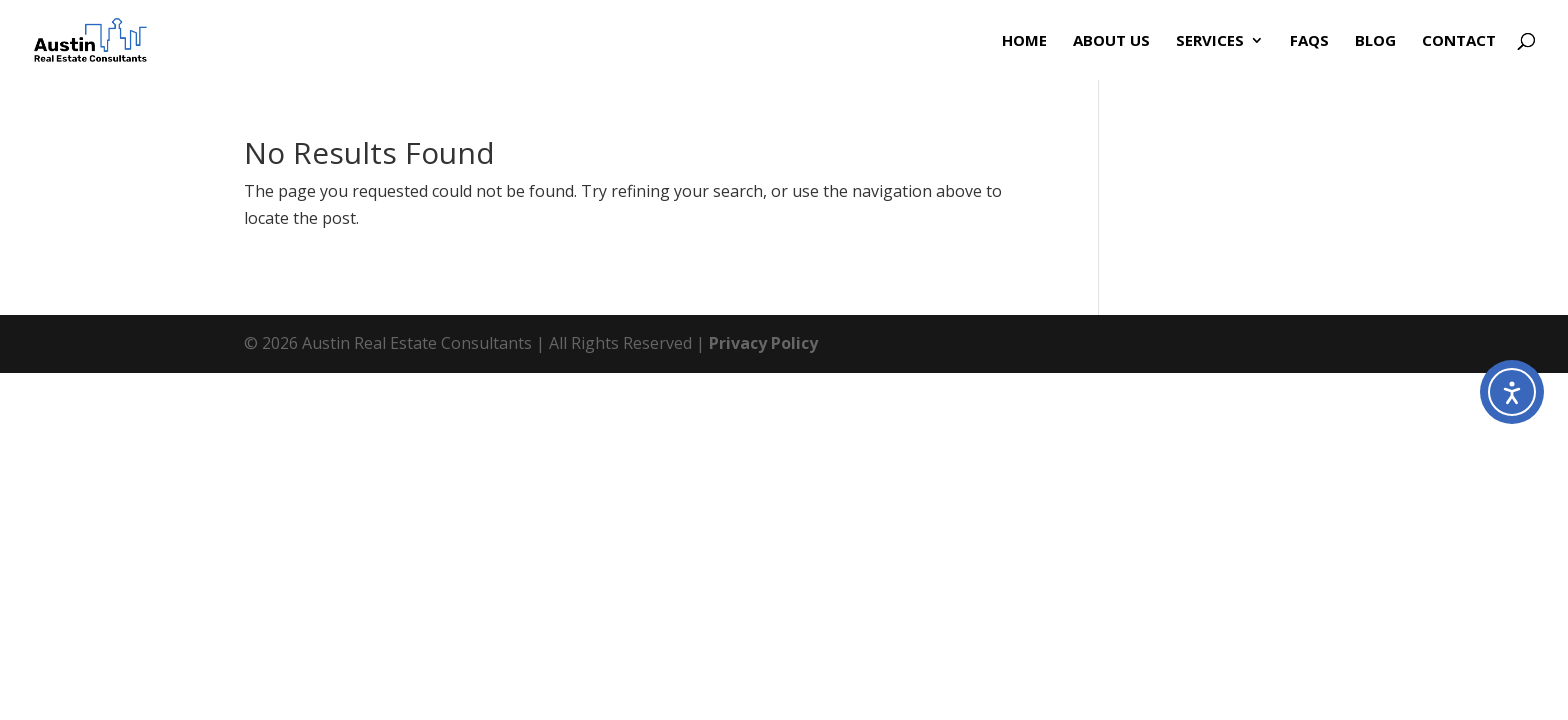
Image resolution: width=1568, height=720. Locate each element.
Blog (1375, 41)
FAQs (1309, 41)
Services (1210, 41)
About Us (1111, 41)
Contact (1459, 41)
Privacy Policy (763, 343)
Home (1024, 41)
